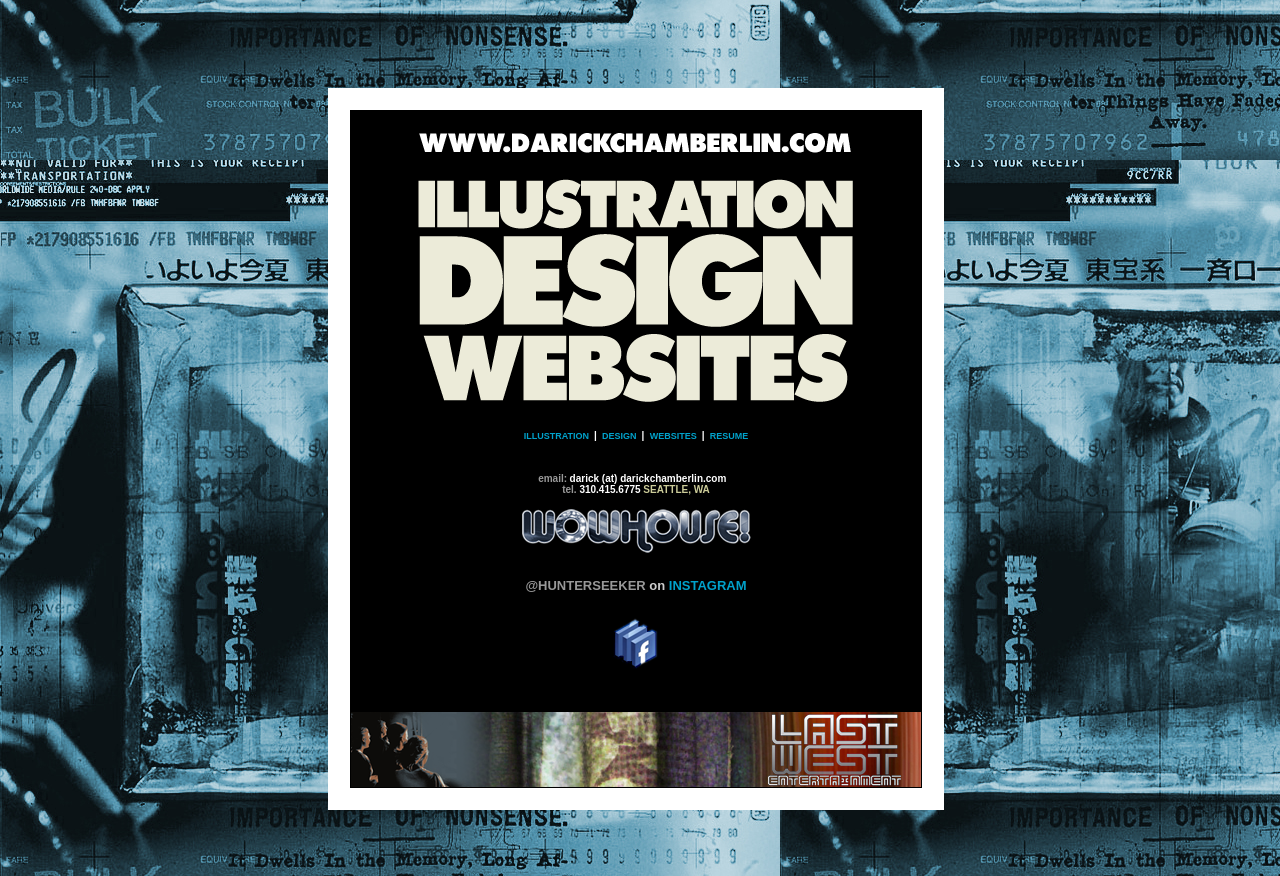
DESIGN (618, 436)
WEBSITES (673, 436)
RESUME (729, 436)
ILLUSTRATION (559, 436)
